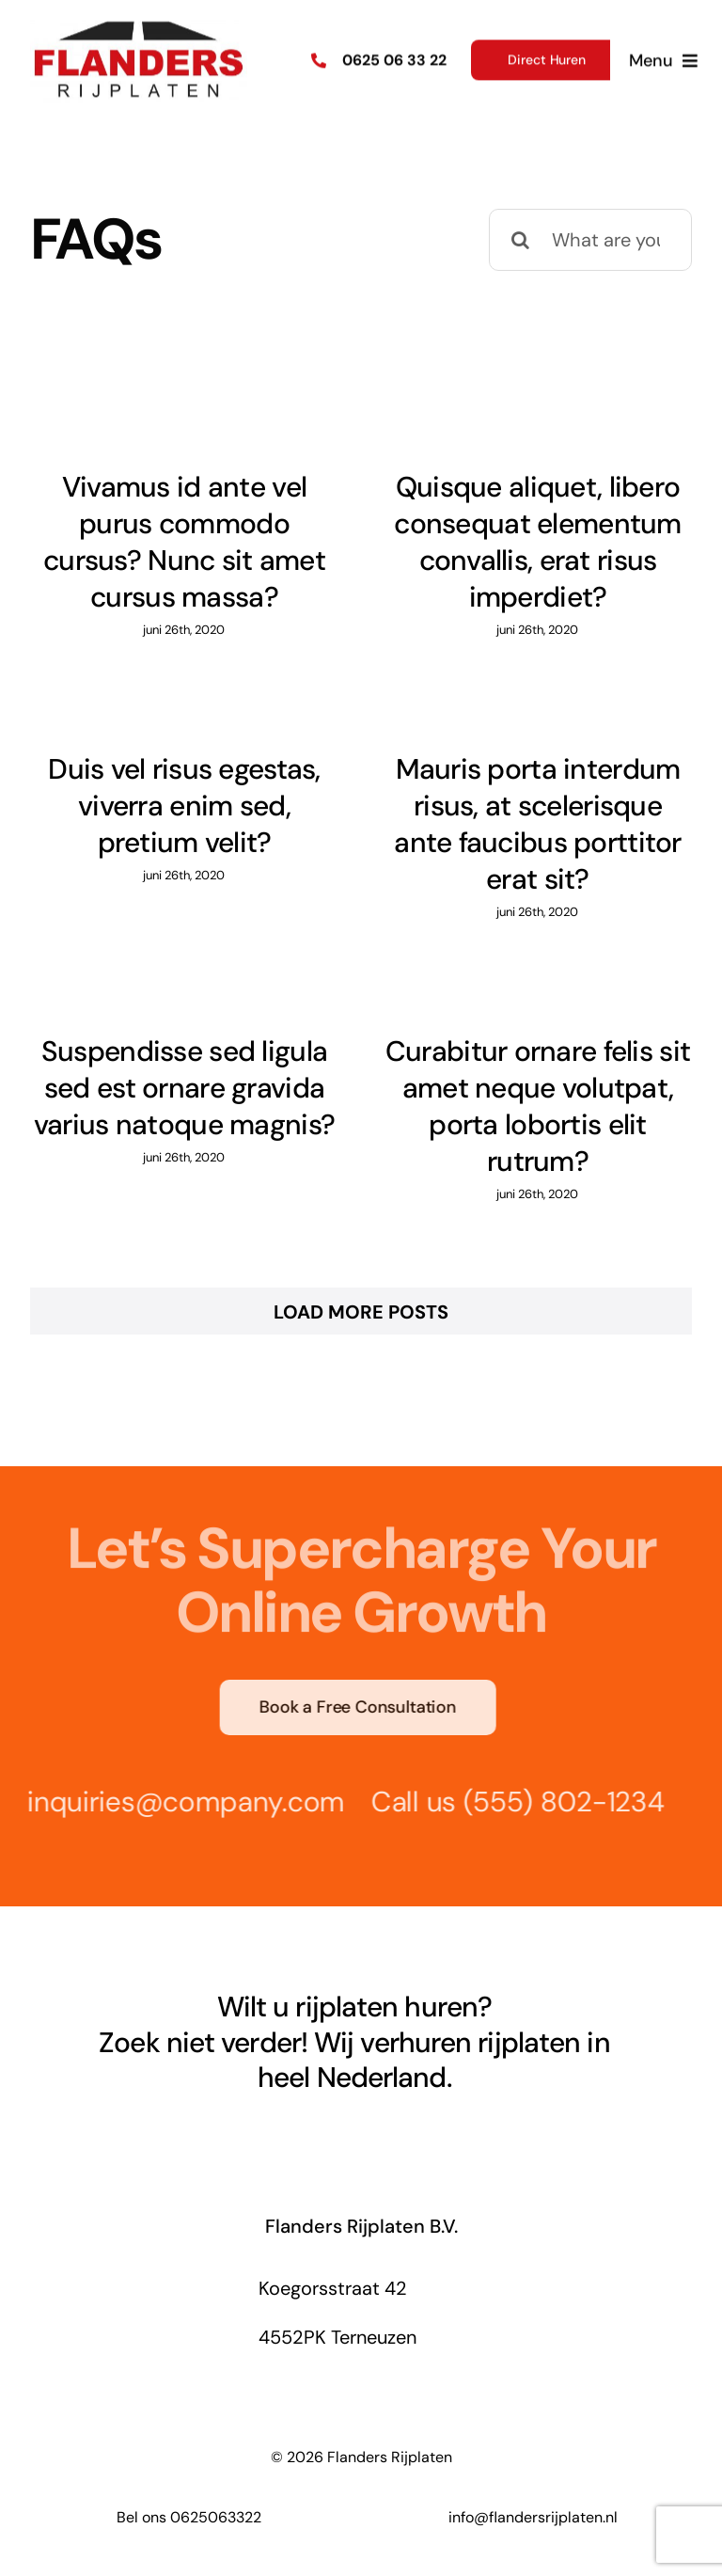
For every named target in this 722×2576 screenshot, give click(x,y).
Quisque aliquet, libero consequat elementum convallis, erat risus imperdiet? (537, 541)
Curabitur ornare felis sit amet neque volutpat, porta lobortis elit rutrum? (537, 1106)
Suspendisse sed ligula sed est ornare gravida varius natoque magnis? (184, 1088)
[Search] (520, 240)
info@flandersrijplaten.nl (533, 2517)
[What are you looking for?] (590, 240)
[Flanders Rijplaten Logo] (138, 23)
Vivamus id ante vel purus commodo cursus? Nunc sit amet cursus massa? (184, 541)
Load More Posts (361, 1312)
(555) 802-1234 (558, 1801)
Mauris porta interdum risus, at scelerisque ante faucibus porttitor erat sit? (538, 824)
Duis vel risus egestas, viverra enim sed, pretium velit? (184, 806)
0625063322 (215, 2517)
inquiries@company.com (181, 1801)
